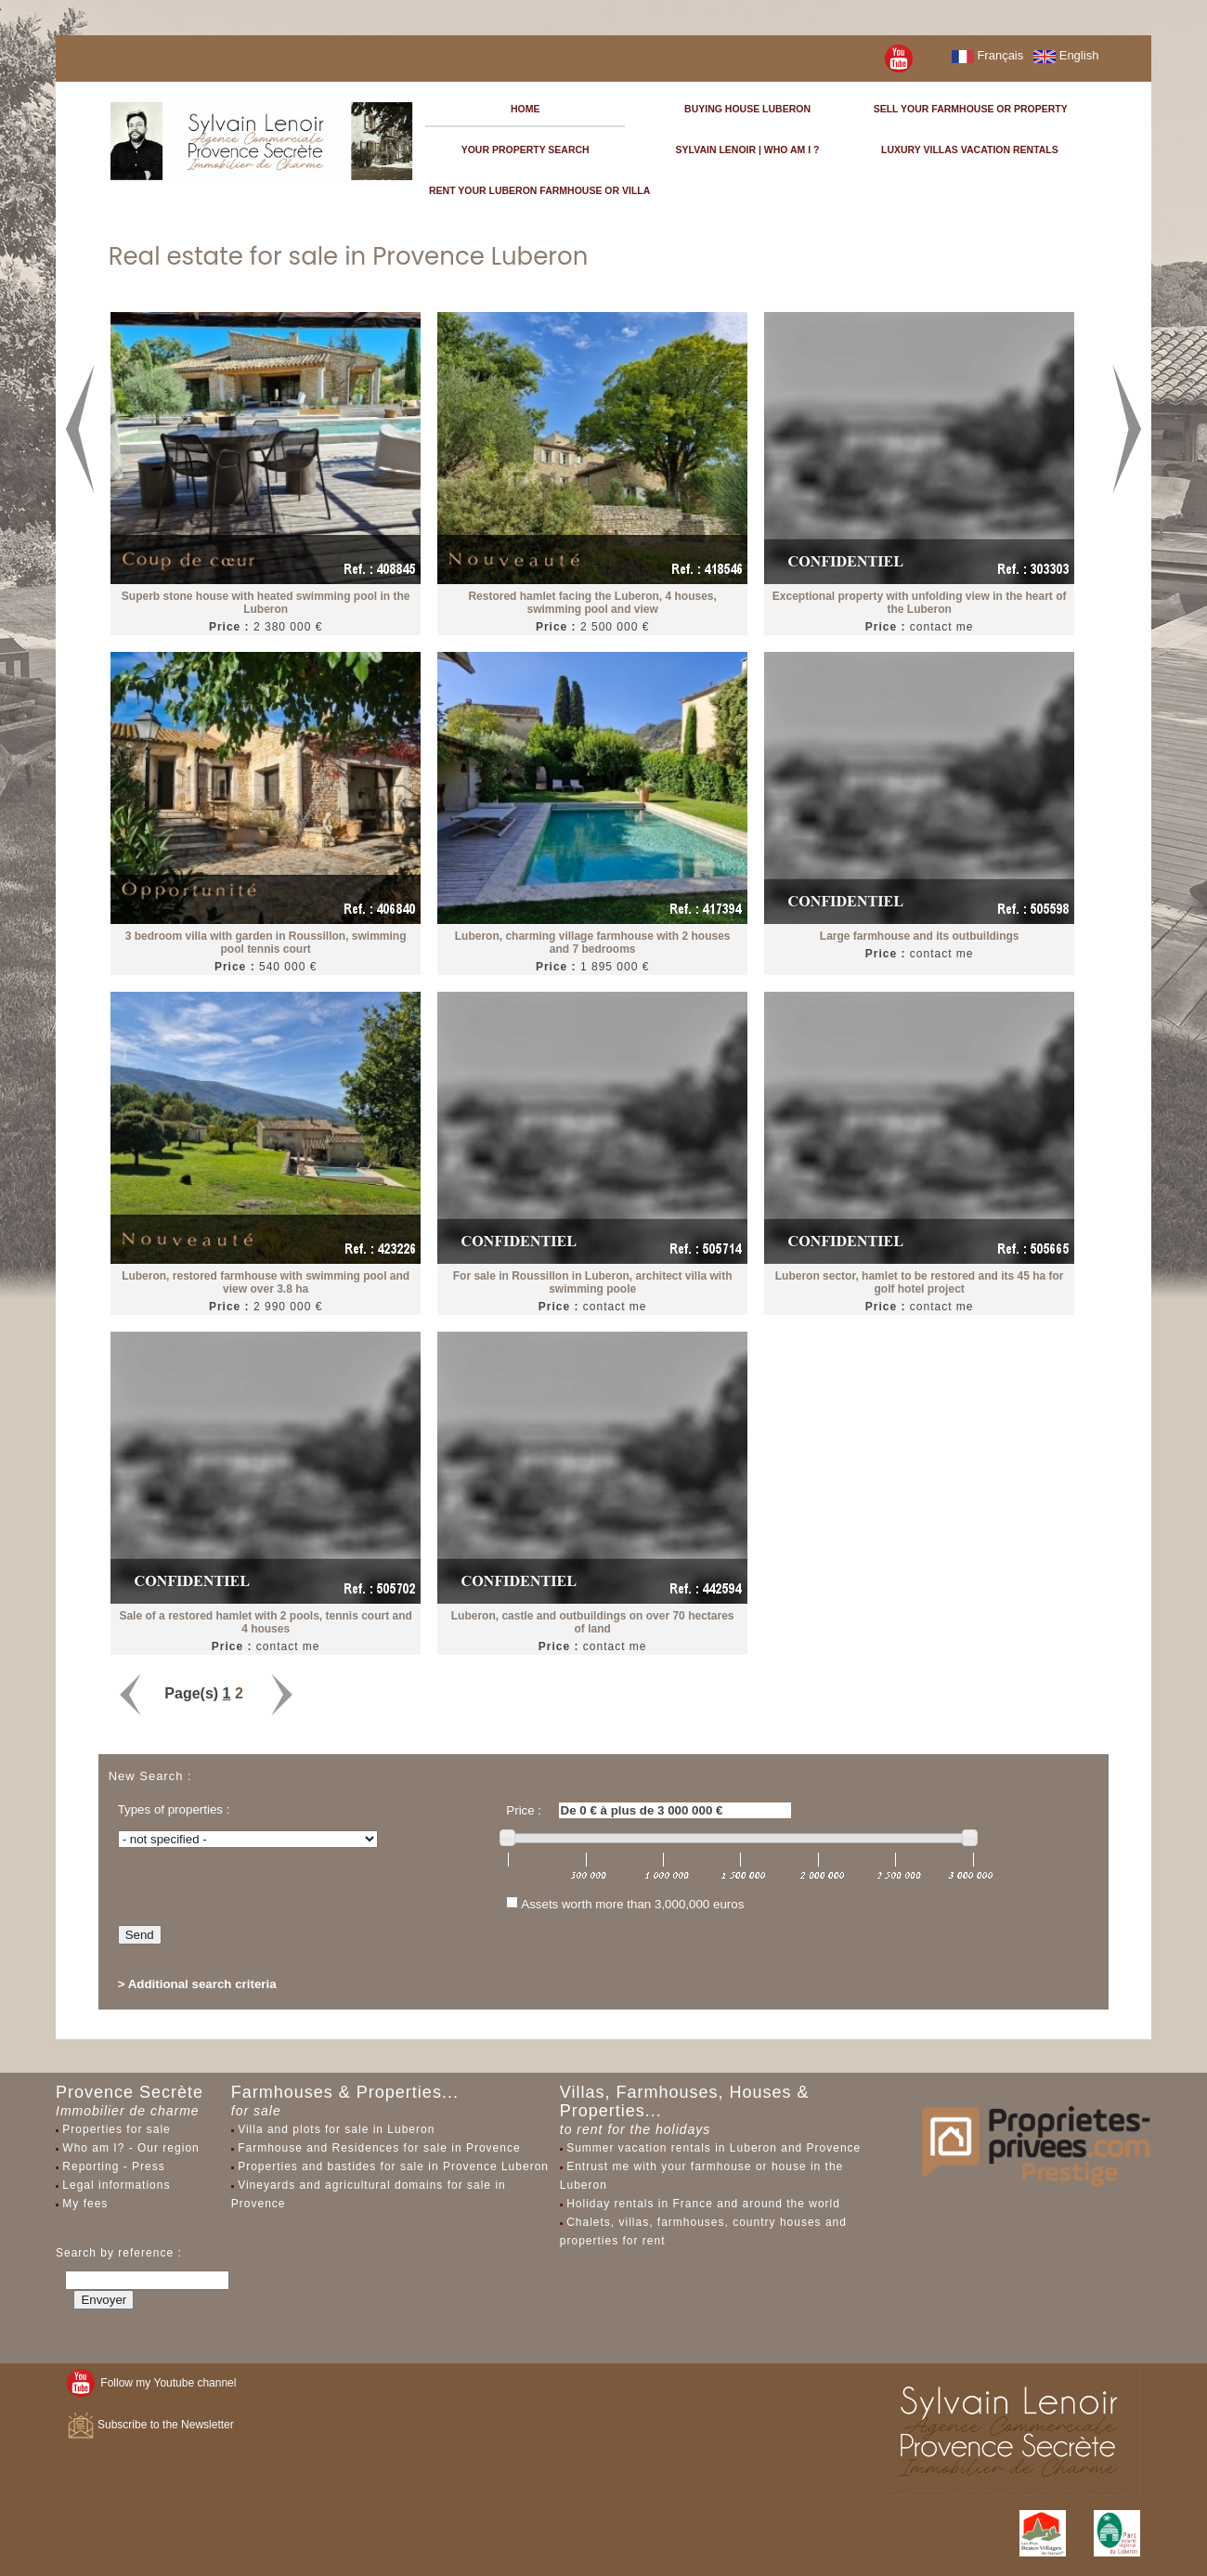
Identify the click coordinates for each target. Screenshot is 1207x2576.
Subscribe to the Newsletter (150, 2424)
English (1065, 55)
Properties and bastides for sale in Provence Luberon (393, 2166)
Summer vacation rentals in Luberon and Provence (713, 2147)
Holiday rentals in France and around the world (703, 2203)
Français (987, 55)
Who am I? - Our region (130, 2147)
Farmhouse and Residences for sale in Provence (379, 2147)
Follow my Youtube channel (152, 2382)
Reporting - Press (113, 2166)
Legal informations (116, 2185)
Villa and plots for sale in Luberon (336, 2129)
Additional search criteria (202, 1984)
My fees (85, 2203)
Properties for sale (116, 2129)
